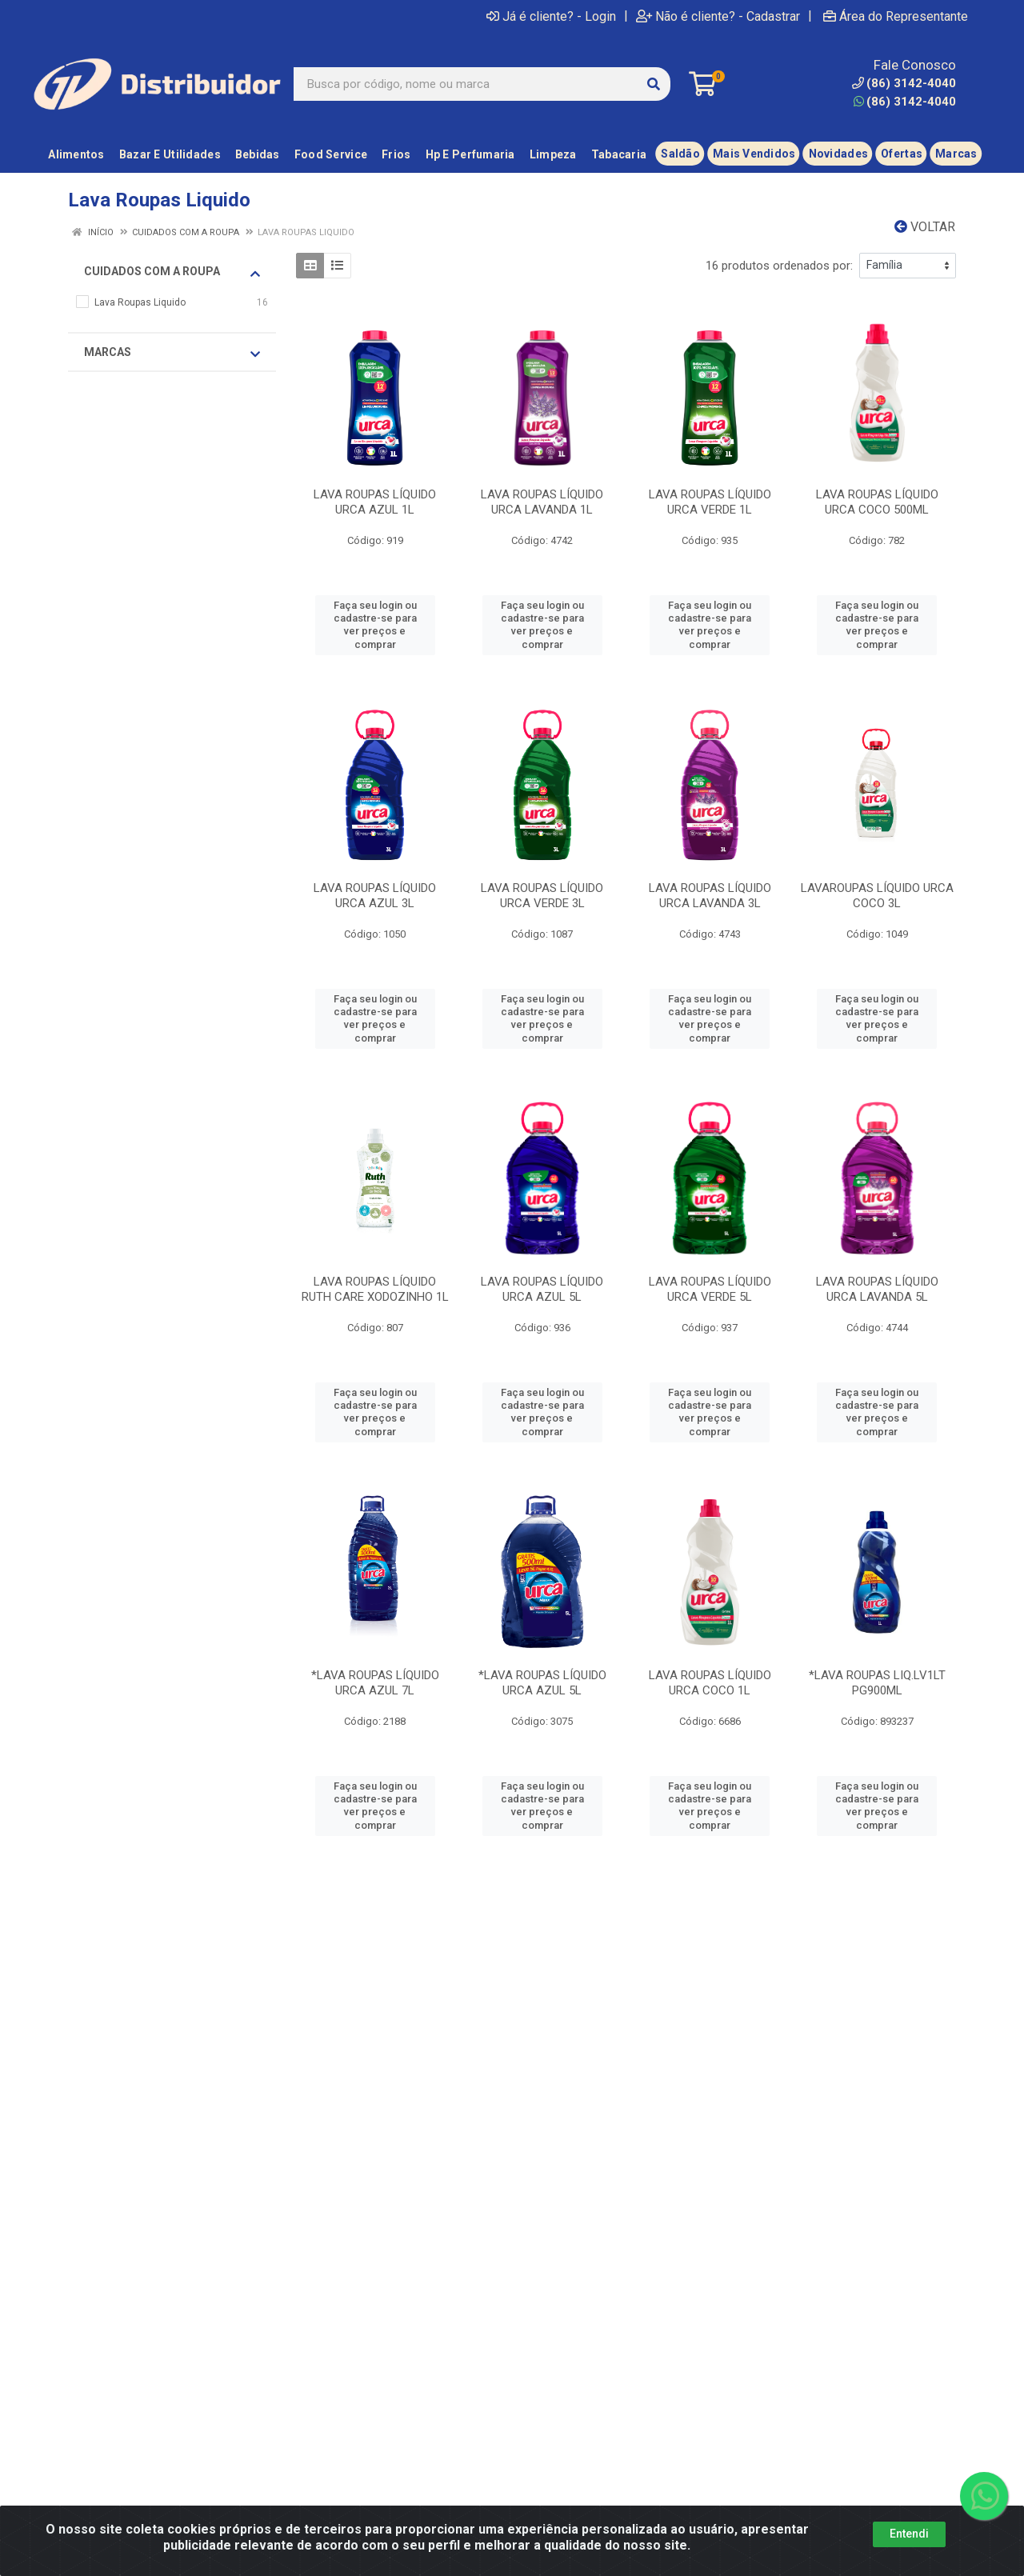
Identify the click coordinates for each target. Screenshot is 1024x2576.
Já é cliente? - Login (551, 16)
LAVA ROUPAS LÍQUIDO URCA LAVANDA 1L (542, 502)
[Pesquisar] (653, 84)
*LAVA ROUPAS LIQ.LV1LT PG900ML (877, 1683)
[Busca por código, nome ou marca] (466, 84)
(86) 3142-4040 (905, 101)
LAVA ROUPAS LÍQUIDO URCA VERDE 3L (542, 895)
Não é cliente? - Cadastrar (718, 16)
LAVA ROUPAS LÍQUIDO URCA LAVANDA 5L (877, 1289)
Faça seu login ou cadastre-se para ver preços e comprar (375, 624)
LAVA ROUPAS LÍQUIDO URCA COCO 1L (710, 1683)
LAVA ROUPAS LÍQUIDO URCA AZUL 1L (375, 502)
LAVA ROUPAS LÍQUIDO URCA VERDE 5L (710, 1289)
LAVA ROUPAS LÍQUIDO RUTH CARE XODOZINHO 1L (375, 1289)
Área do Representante (895, 16)
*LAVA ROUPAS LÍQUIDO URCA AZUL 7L (375, 1683)
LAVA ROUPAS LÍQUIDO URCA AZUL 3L (375, 895)
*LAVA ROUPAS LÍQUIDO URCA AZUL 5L (542, 1683)
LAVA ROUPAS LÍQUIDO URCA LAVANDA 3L (710, 895)
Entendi (909, 2533)
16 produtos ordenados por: (779, 265)
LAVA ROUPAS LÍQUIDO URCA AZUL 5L (542, 1289)
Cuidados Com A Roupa (172, 272)
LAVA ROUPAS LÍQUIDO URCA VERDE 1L (710, 502)
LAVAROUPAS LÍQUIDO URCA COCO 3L (877, 895)
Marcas (172, 353)
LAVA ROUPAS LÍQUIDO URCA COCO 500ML (877, 502)
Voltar (924, 226)
